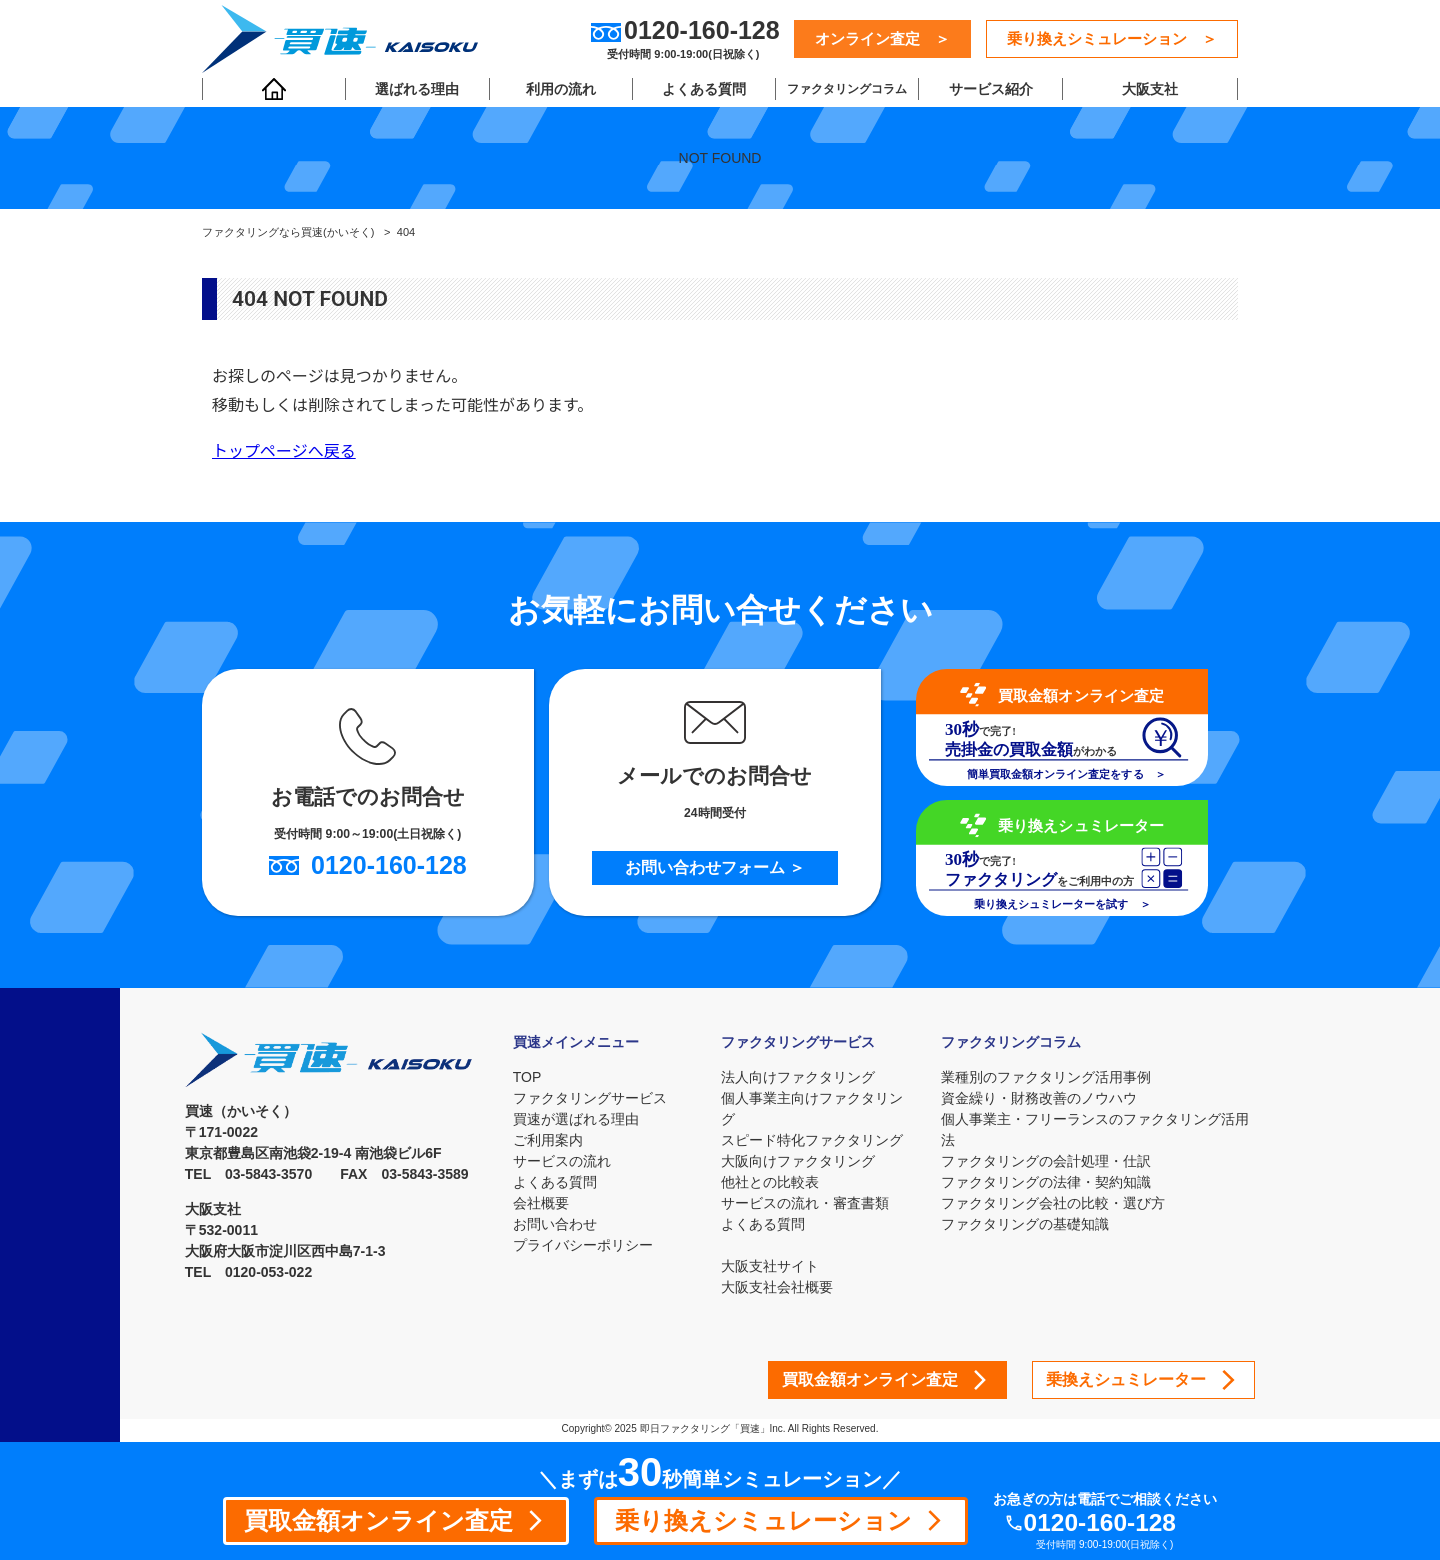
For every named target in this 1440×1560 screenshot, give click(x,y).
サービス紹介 (987, 91)
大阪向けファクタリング (800, 1161)
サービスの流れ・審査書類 (807, 1203)
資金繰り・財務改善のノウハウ (1040, 1098)
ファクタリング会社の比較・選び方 (1054, 1203)
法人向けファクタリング (800, 1077)
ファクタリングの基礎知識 (1026, 1224)
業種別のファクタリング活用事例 (1047, 1077)
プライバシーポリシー (583, 1245)
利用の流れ (559, 91)
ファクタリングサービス (590, 1098)
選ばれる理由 (417, 91)
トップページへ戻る (284, 451)
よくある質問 (702, 91)
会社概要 (541, 1203)
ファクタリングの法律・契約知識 (1047, 1182)
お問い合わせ (555, 1224)
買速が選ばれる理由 (576, 1119)
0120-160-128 (1104, 1522)
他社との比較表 (772, 1182)
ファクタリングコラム (845, 91)
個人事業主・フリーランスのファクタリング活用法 (1096, 1129)
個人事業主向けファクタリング (814, 1108)
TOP (527, 1077)
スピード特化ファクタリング (814, 1140)
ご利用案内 (548, 1140)
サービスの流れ (562, 1161)
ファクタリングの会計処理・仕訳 (1047, 1161)
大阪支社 (1148, 91)
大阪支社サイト (772, 1266)
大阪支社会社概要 (779, 1287)
